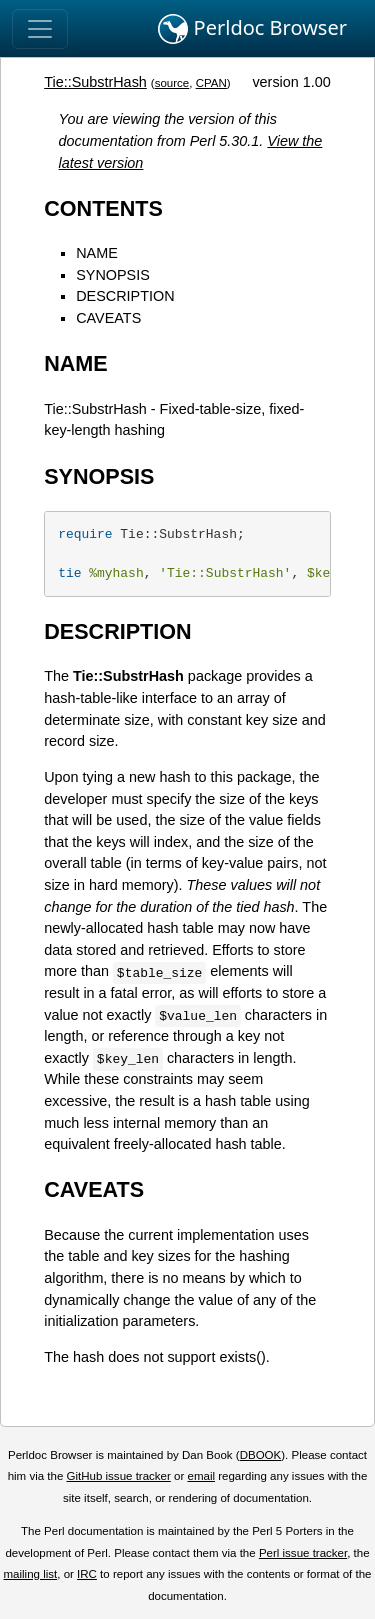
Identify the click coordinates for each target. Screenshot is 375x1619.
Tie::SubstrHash (95, 82)
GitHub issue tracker (119, 1476)
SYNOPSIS (113, 275)
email (201, 1476)
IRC (87, 1574)
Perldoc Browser (252, 29)
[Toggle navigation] (40, 29)
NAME (97, 253)
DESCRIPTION (125, 296)
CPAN (211, 83)
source (172, 83)
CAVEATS (108, 318)
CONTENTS (103, 208)
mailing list (30, 1574)
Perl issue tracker (303, 1553)
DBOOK (261, 1455)
